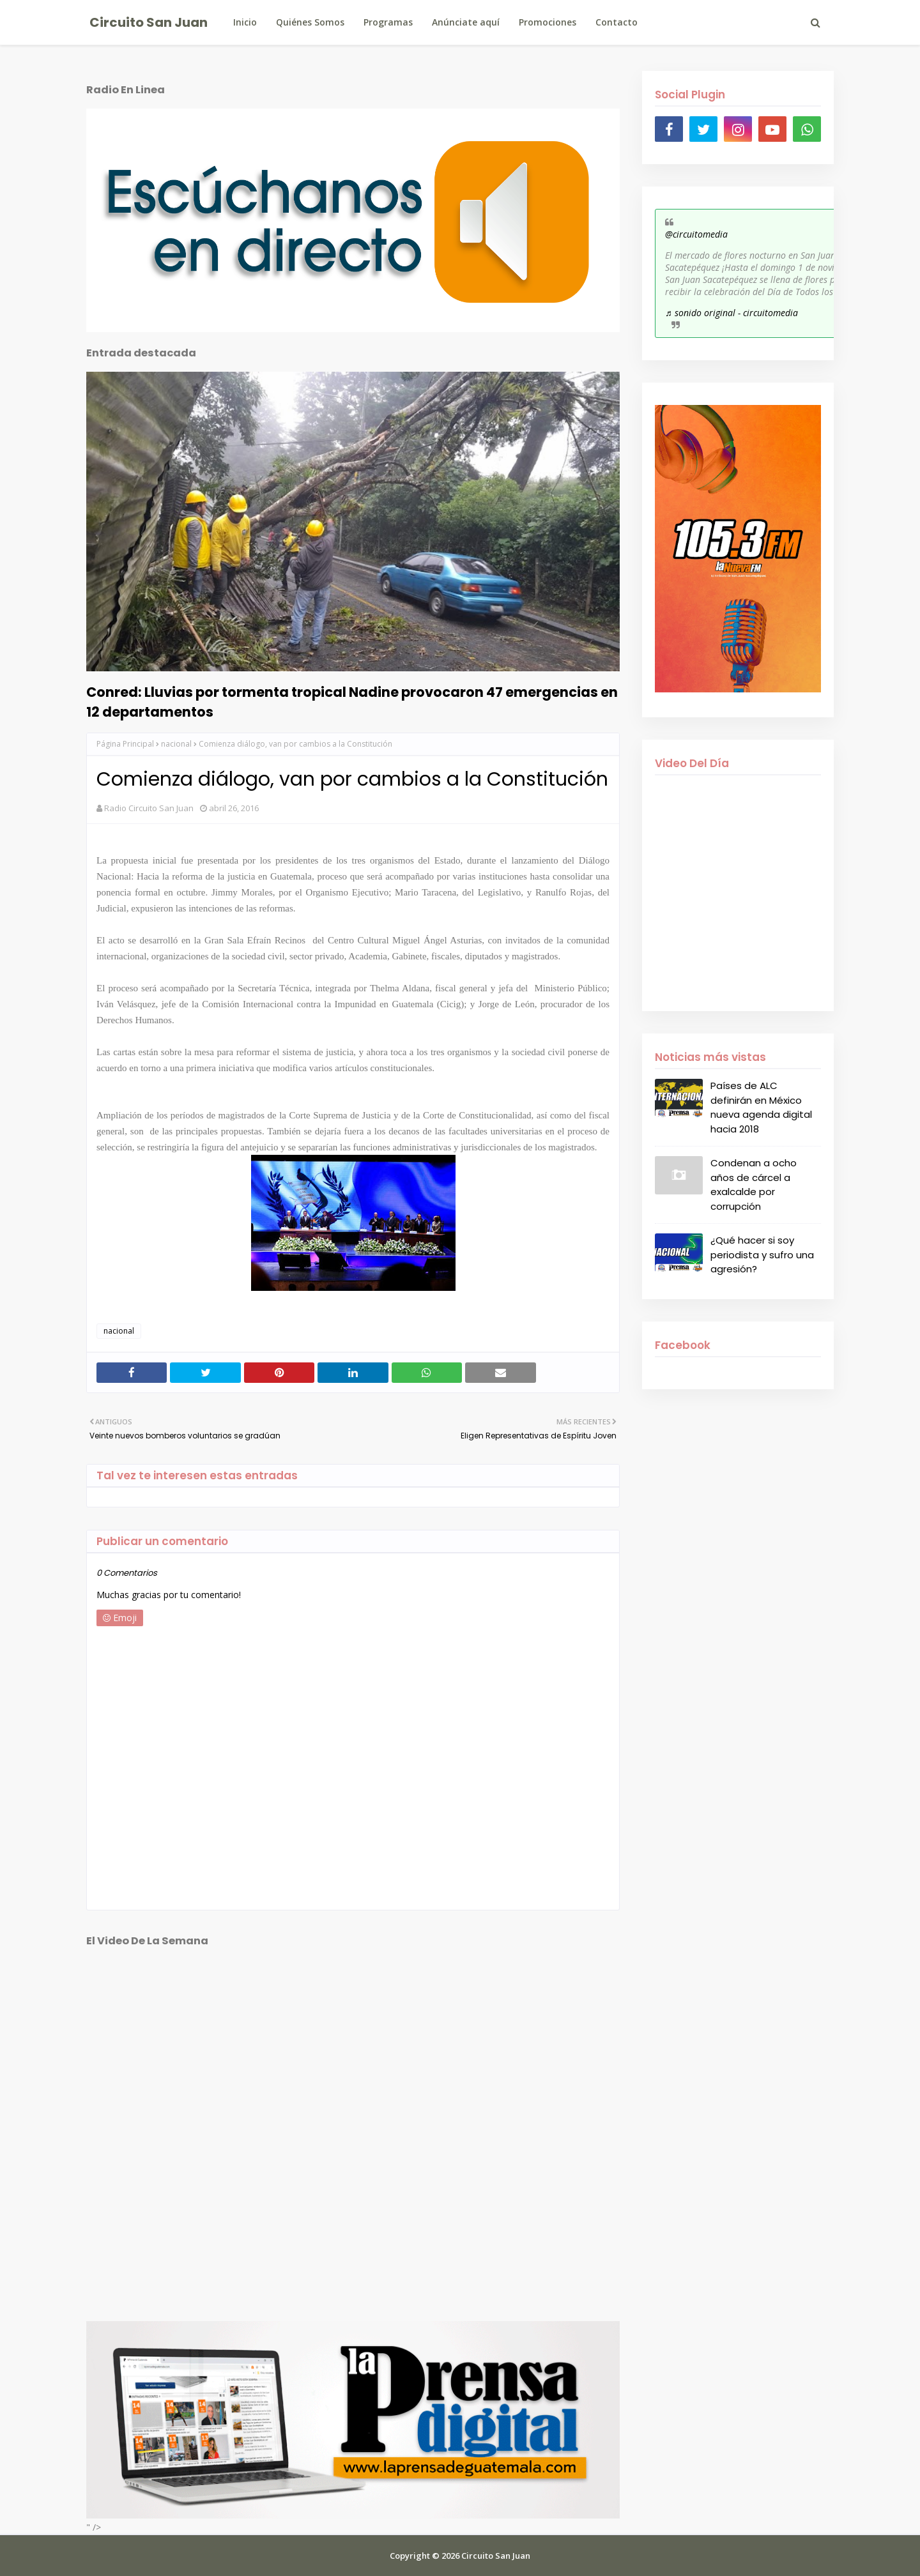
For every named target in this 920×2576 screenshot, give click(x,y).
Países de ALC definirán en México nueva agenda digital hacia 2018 (761, 1107)
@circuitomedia (696, 234)
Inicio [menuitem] (245, 22)
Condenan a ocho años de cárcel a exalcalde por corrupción (753, 1184)
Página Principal (125, 743)
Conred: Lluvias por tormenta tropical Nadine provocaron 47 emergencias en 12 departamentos (352, 702)
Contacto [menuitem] (616, 22)
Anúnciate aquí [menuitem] (466, 22)
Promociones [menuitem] (547, 22)
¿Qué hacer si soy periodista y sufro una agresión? (762, 1254)
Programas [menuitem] (388, 22)
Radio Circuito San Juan (149, 808)
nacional (176, 743)
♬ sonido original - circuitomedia (731, 313)
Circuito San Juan (148, 22)
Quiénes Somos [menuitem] (310, 22)
